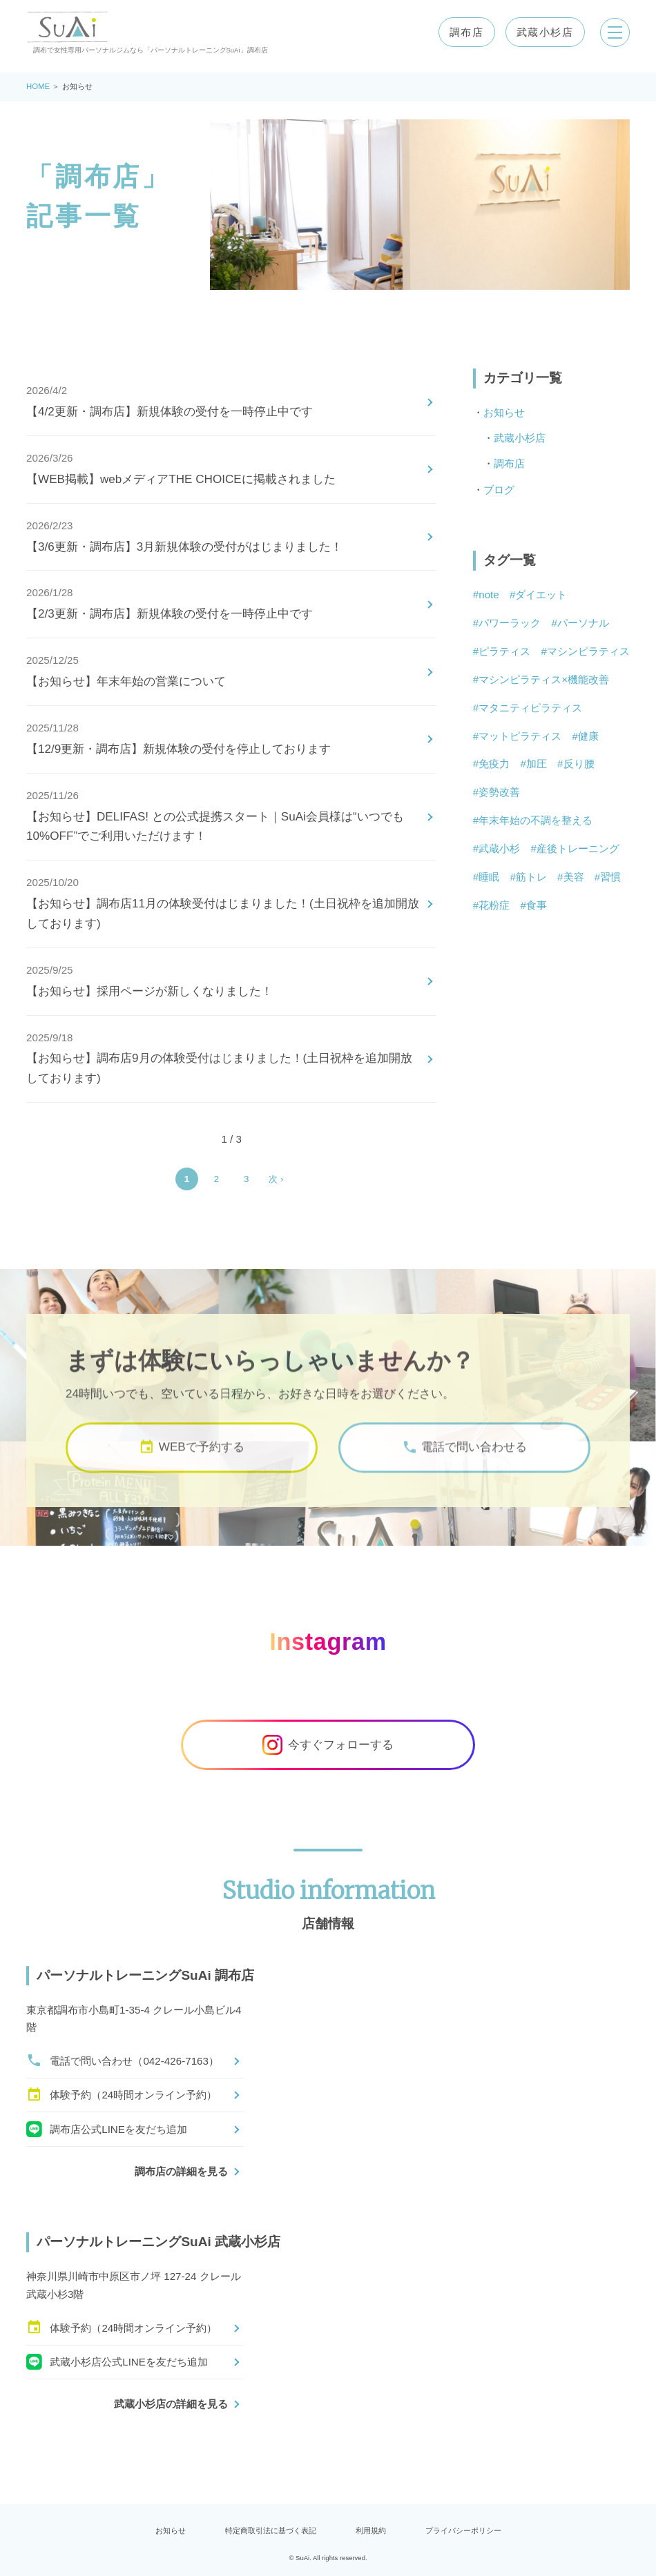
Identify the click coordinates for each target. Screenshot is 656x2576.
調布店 (464, 32)
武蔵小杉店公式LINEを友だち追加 (117, 2362)
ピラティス (504, 651)
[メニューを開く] (614, 32)
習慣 (610, 877)
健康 (588, 736)
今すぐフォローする (328, 1745)
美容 (573, 877)
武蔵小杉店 (543, 32)
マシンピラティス (588, 651)
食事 (536, 905)
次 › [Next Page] (276, 1179)
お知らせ (504, 412)
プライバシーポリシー (463, 2530)
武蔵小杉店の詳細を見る (171, 2404)
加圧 (536, 763)
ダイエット (541, 594)
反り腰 (579, 763)
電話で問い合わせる (465, 1465)
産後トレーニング (578, 848)
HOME (38, 86)
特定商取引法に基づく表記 (270, 2530)
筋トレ (531, 877)
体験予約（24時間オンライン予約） (121, 2095)
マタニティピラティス (530, 708)
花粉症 (494, 905)
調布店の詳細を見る (181, 2171)
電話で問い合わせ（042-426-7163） (122, 2061)
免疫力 (494, 763)
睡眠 (489, 877)
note (489, 594)
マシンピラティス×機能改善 (544, 679)
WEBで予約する (191, 1465)
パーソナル (583, 623)
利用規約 (371, 2530)
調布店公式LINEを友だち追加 (106, 2129)
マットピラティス (520, 736)
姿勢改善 (499, 792)
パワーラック (510, 623)
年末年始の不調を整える (535, 820)
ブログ (498, 489)
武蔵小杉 (499, 848)
